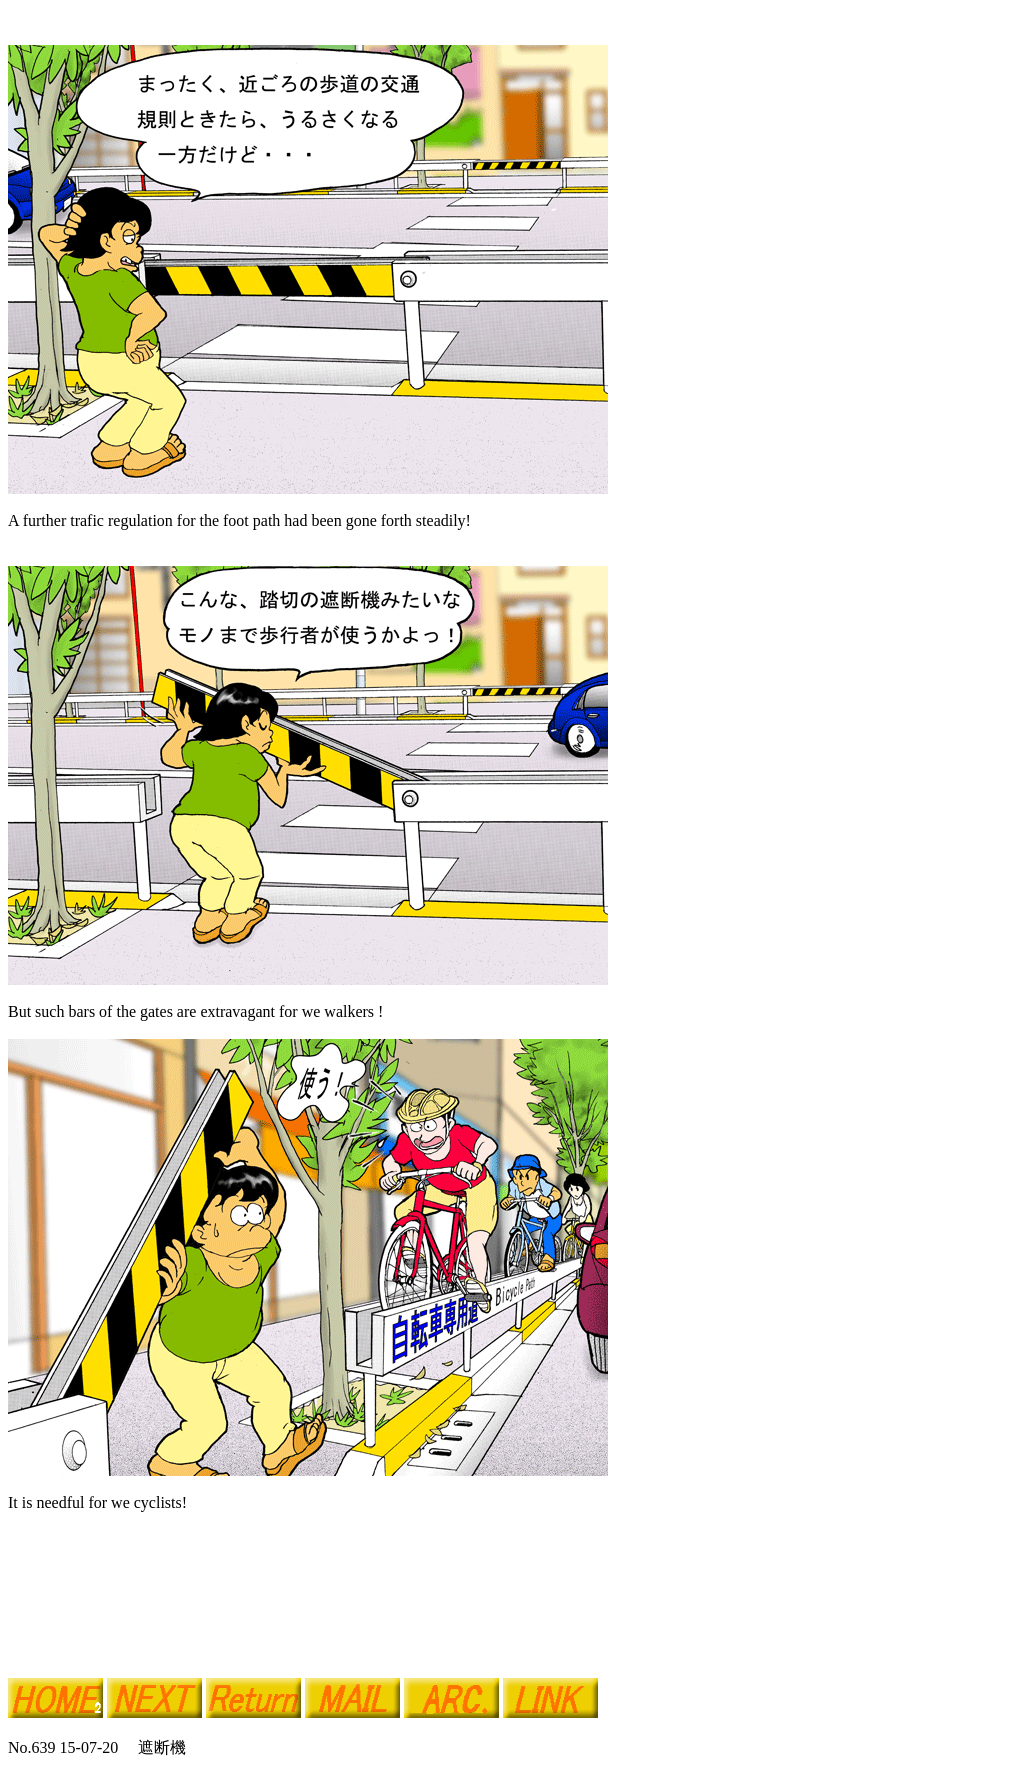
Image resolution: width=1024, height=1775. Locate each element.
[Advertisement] (242, 1632)
